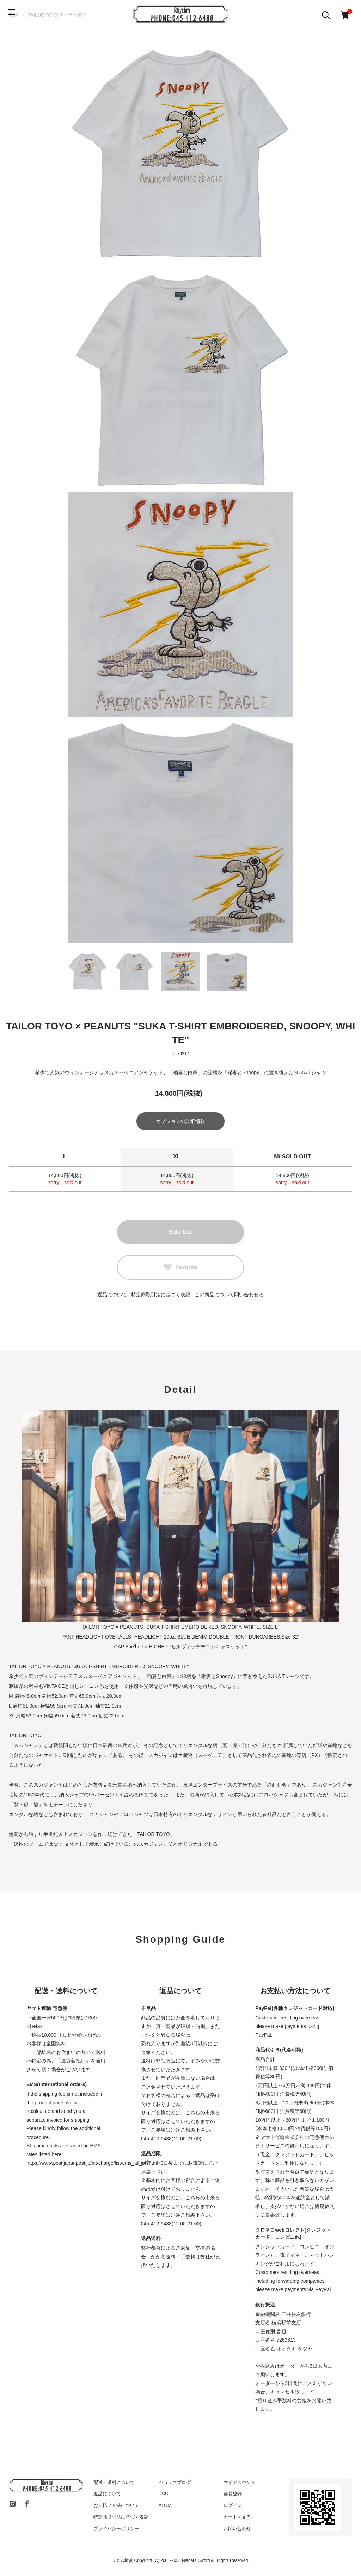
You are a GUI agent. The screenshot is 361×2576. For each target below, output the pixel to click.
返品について (112, 1295)
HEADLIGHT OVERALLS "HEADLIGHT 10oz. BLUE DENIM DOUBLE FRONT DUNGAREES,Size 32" (187, 1638)
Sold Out (180, 1233)
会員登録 (233, 2495)
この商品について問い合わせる (229, 1295)
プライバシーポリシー (116, 2529)
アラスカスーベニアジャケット (102, 1677)
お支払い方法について (116, 2506)
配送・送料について (114, 2483)
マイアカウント (240, 2483)
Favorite (180, 1268)
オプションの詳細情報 (180, 1122)
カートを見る (237, 2518)
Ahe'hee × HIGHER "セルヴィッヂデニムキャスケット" (186, 1647)
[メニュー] (14, 14)
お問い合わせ (237, 2529)
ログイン (233, 2506)
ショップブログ (175, 2483)
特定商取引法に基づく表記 (160, 1295)
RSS (163, 2495)
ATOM (165, 2506)
